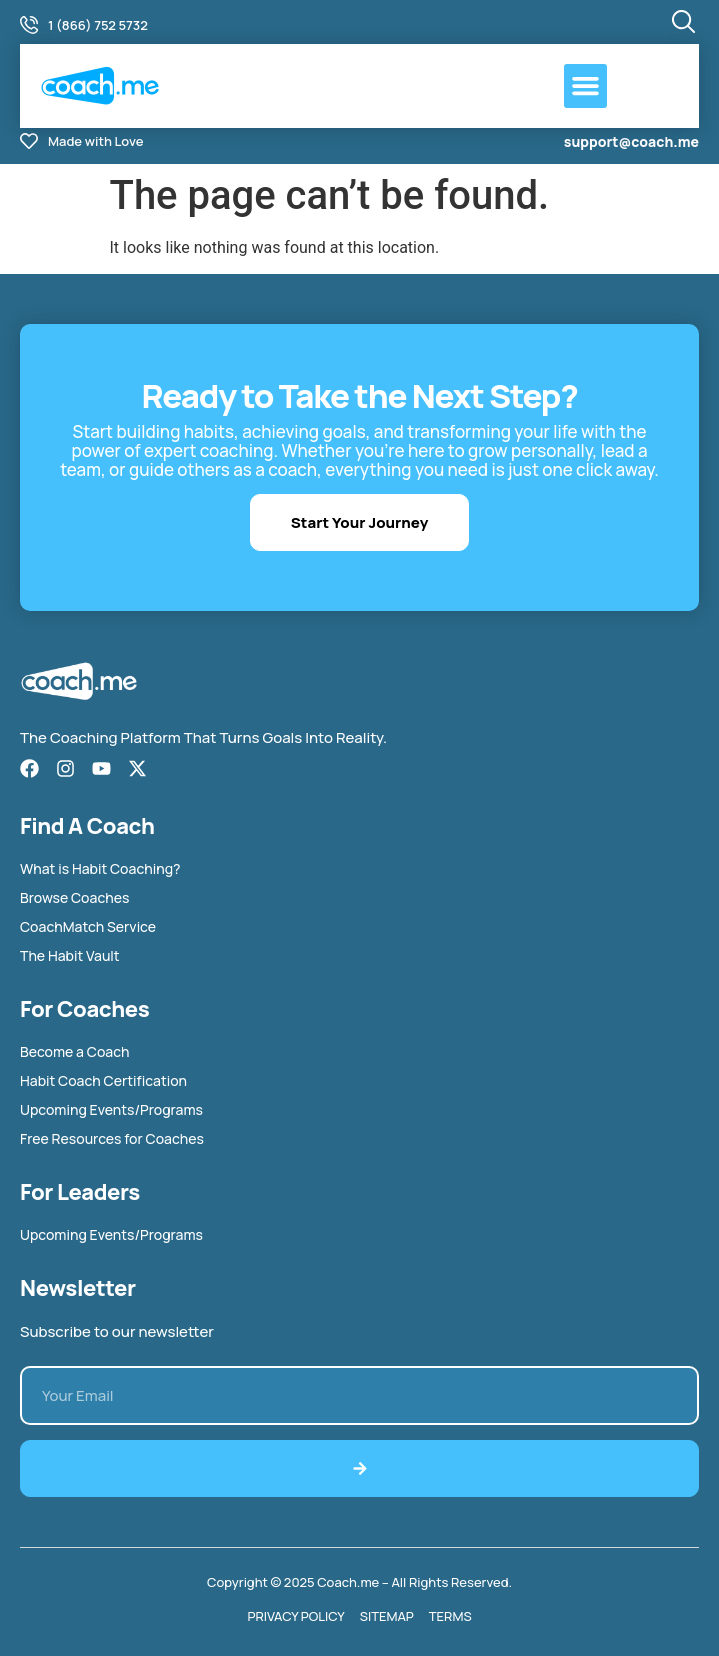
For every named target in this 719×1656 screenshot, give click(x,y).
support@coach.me (631, 141)
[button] (586, 86)
